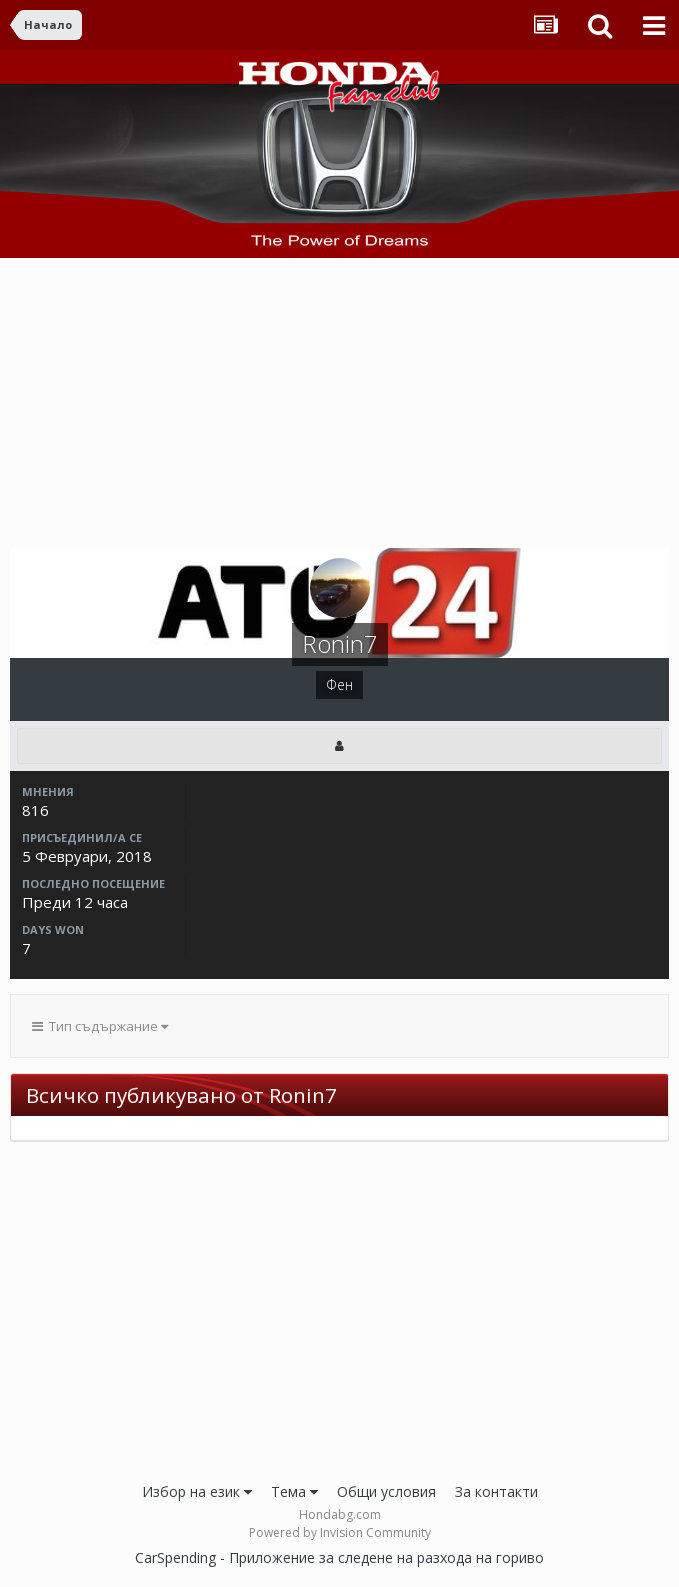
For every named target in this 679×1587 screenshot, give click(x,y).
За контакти (496, 1491)
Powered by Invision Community (340, 1532)
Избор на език (197, 1491)
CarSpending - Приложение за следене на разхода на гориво (339, 1557)
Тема (294, 1491)
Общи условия (386, 1491)
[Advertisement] (340, 408)
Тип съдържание (100, 1026)
